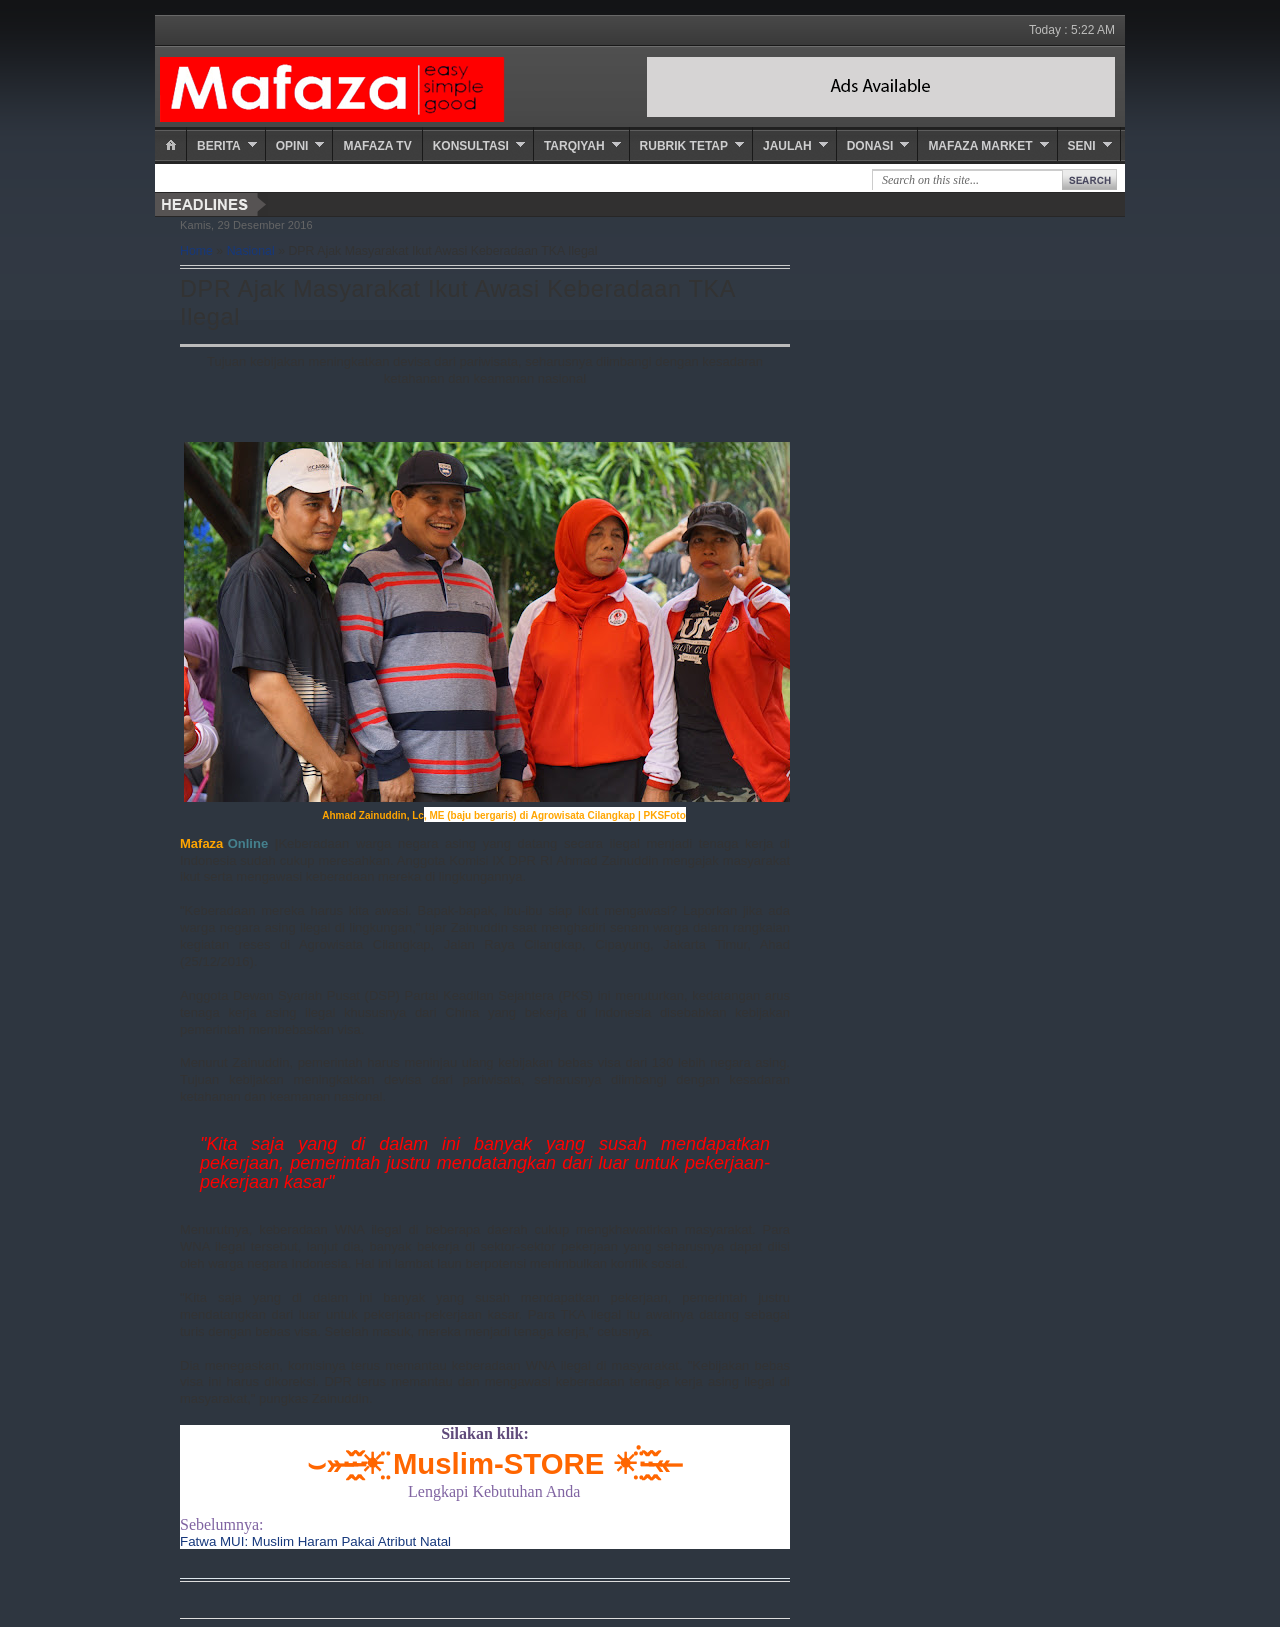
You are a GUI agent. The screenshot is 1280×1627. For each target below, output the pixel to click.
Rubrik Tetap (684, 146)
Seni (1082, 146)
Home (196, 251)
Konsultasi (471, 146)
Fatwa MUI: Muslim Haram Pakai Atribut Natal (315, 1541)
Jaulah (787, 146)
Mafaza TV (377, 146)
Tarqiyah (574, 146)
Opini (292, 146)
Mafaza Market (980, 146)
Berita (219, 146)
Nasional (251, 251)
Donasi (870, 146)
